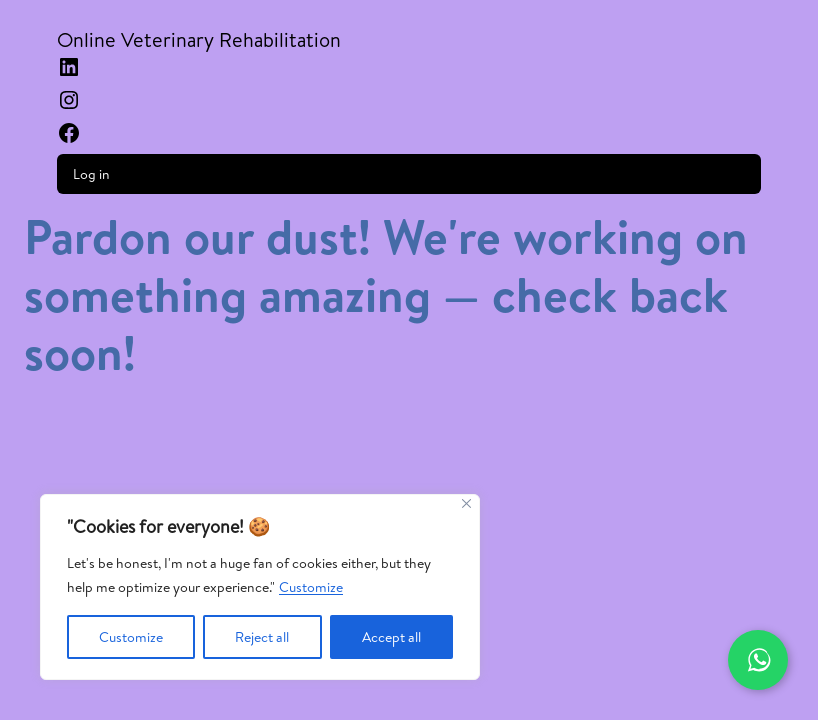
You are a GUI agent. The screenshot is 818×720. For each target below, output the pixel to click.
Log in (91, 174)
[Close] (466, 503)
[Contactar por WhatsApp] (758, 660)
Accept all (391, 637)
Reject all (262, 637)
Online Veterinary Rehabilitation (199, 39)
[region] (260, 587)
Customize (311, 587)
